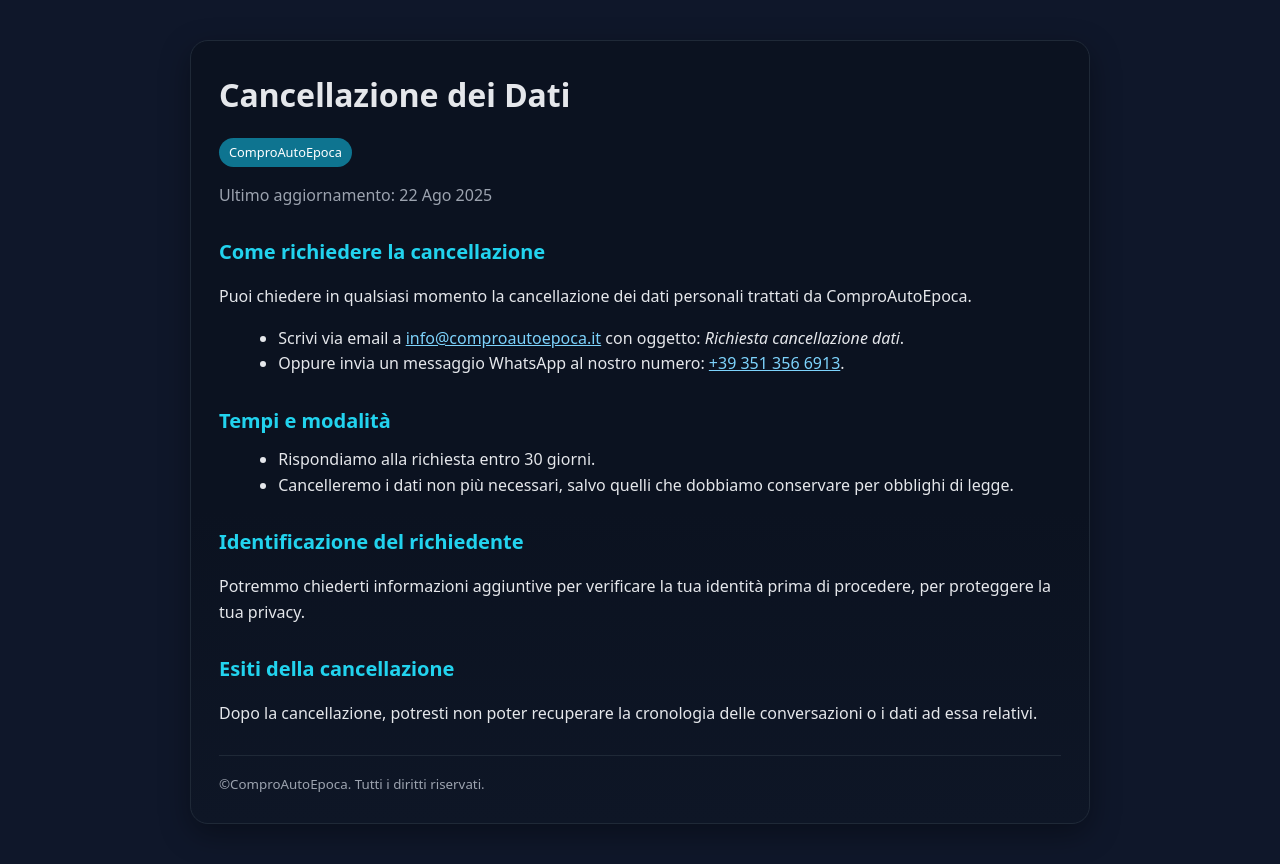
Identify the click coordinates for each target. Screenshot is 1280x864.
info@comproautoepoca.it (503, 338)
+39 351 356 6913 (774, 363)
